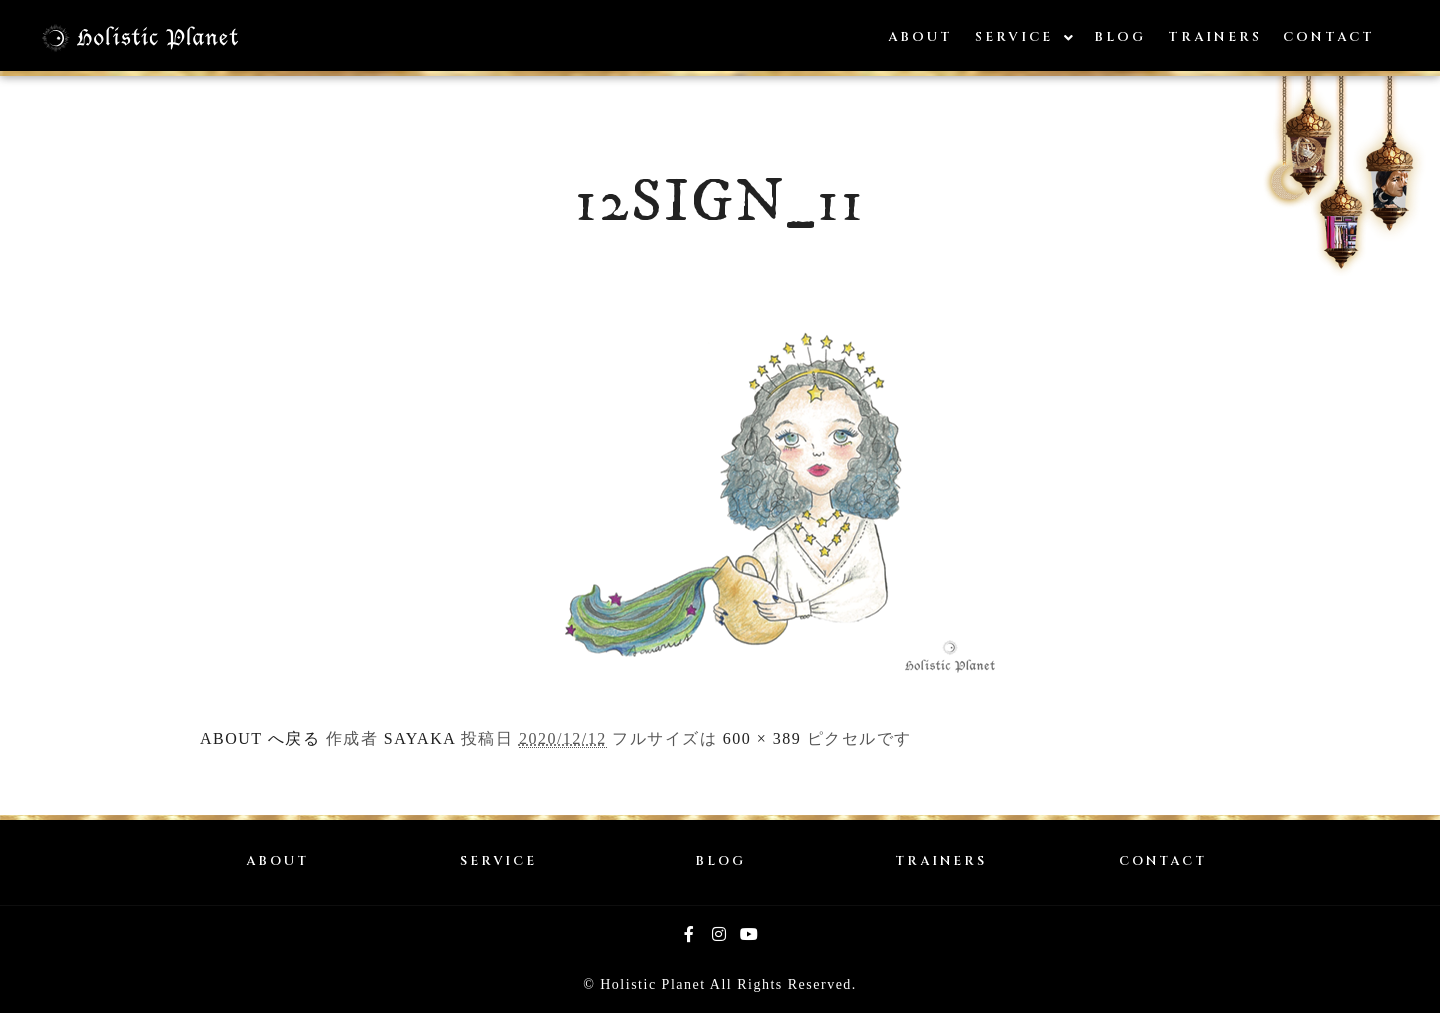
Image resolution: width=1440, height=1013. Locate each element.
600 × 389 (762, 738)
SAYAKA (420, 738)
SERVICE (498, 861)
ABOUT (277, 861)
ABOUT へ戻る (260, 738)
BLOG (720, 861)
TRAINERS (941, 861)
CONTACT (1163, 861)
